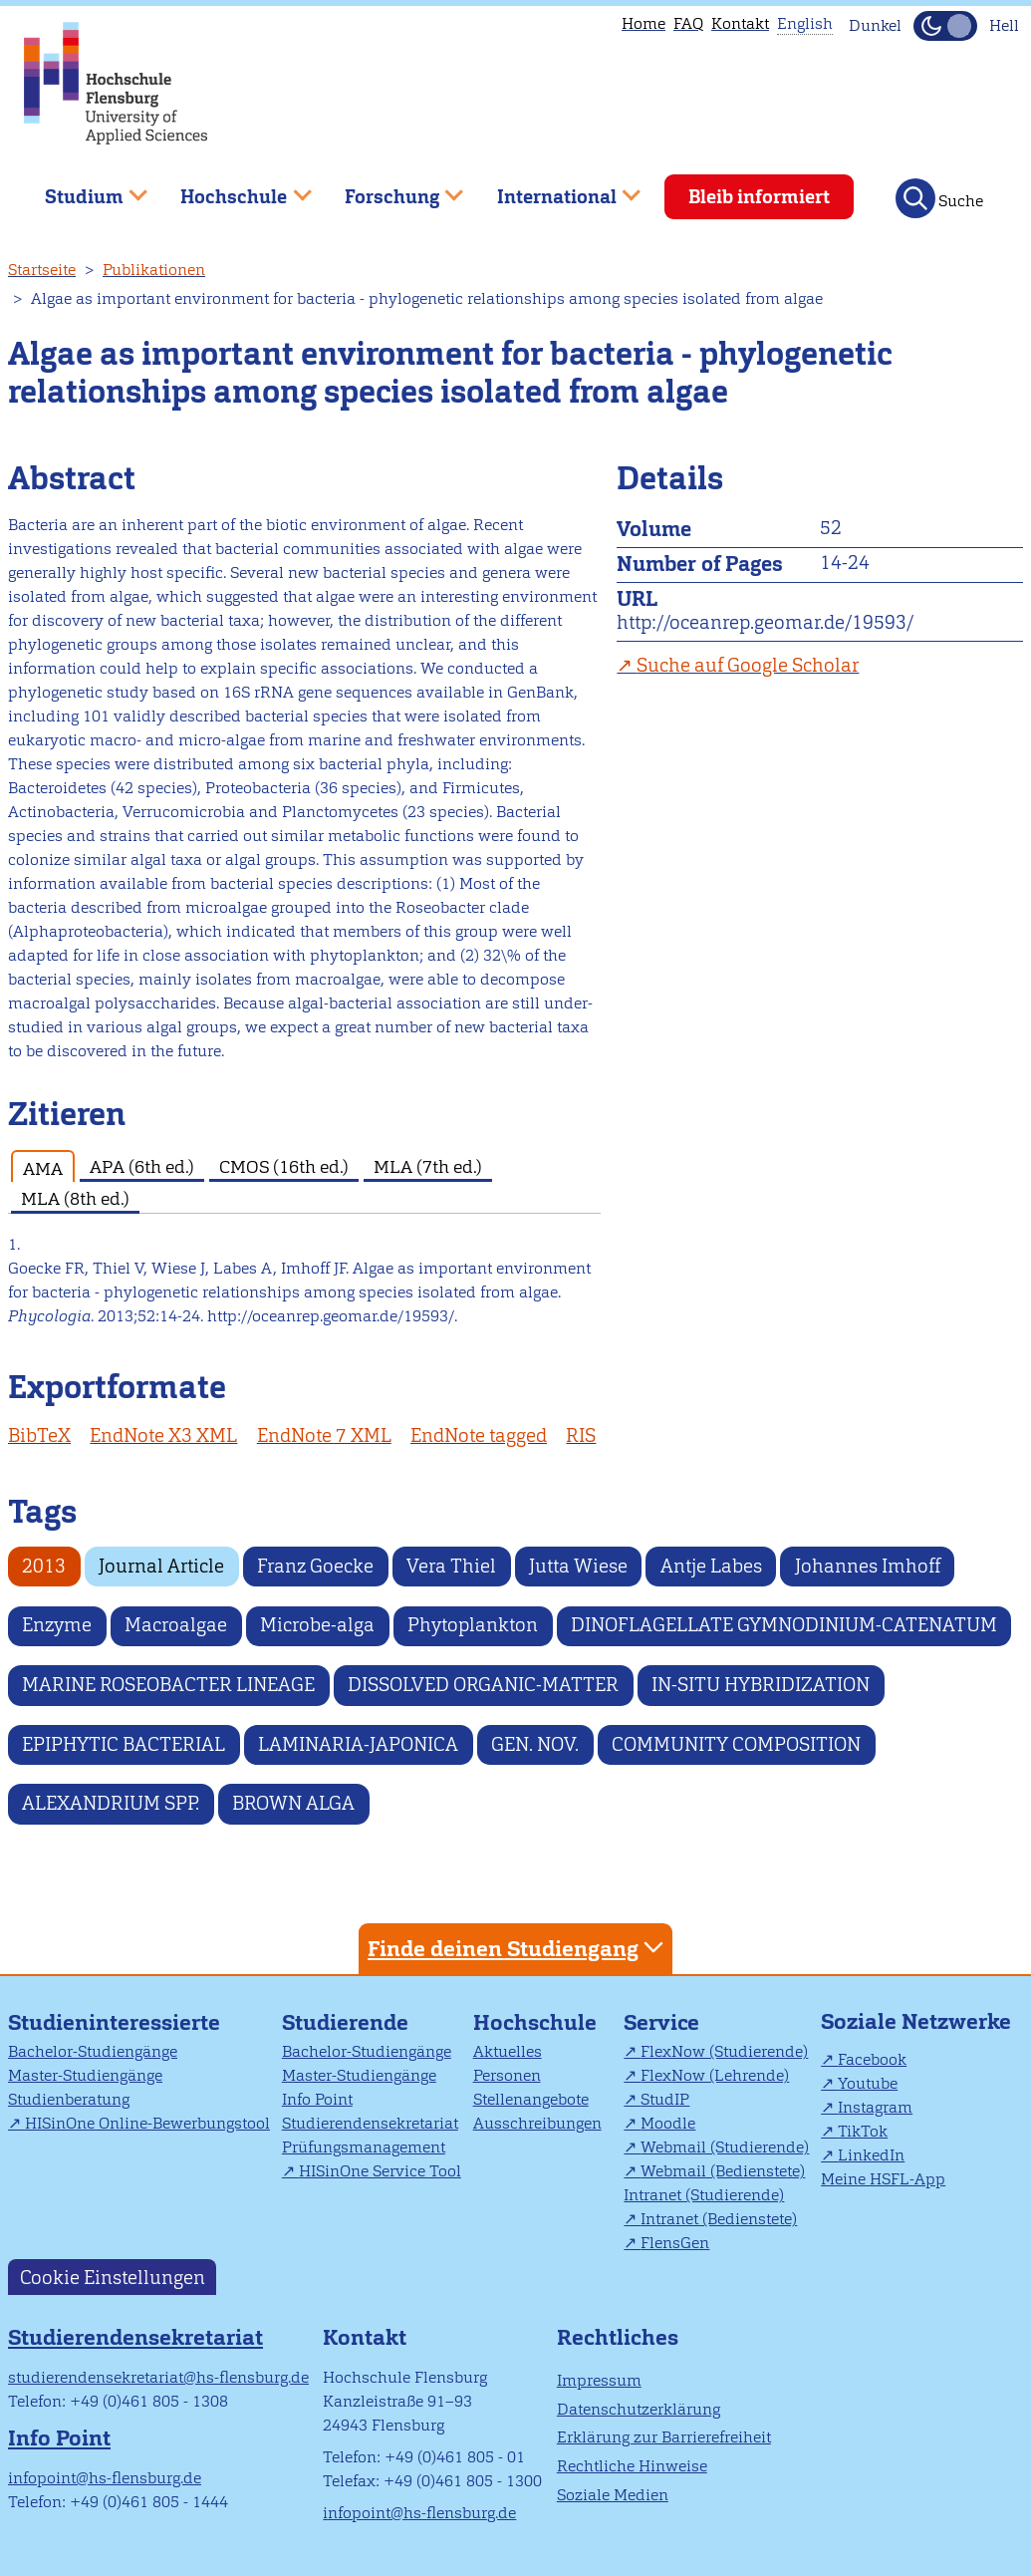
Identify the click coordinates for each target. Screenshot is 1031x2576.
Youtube (868, 2083)
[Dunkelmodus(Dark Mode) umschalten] (945, 26)
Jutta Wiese (578, 1566)
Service (661, 2022)
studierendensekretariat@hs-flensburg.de (158, 2377)
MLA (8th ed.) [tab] (75, 1198)
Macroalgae (176, 1624)
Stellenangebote (531, 2099)
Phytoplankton (472, 1624)
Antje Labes (711, 1566)
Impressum (599, 2380)
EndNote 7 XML (324, 1435)
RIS (581, 1435)
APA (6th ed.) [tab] (142, 1166)
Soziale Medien (612, 2494)
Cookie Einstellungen (112, 2276)
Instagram (875, 2107)
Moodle (668, 2123)
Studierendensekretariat (370, 2123)
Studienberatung (68, 2099)
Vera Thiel (451, 1566)
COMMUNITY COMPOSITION (736, 1744)
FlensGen (675, 2242)
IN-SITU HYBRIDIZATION (760, 1684)
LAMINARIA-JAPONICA (358, 1744)
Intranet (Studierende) (704, 2194)
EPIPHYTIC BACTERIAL (123, 1744)
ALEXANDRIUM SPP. (110, 1803)
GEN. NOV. (535, 1744)
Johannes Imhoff (867, 1566)
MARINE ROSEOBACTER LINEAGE (168, 1684)
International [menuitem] (554, 188)
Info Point (317, 2099)
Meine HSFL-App (883, 2178)
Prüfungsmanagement (363, 2147)
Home (643, 23)
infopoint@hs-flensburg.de (104, 2477)
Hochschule (535, 2022)
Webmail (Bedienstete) (723, 2170)
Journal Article (161, 1566)
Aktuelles (507, 2051)
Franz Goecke (315, 1566)
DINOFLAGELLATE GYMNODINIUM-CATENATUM (784, 1624)
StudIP (665, 2099)
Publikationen (154, 269)
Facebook (872, 2059)
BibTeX (39, 1435)
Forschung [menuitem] (389, 188)
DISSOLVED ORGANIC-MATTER (483, 1684)
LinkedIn (871, 2155)
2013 (44, 1566)
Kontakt (740, 23)
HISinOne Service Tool (380, 2170)
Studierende (345, 2022)
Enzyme (57, 1624)
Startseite (42, 269)
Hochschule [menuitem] (232, 188)
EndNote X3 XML (163, 1435)
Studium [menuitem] (81, 188)
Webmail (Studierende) (725, 2147)
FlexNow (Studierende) (724, 2051)
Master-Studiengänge (85, 2075)
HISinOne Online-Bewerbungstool (147, 2123)
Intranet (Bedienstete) (719, 2218)
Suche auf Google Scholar (748, 665)
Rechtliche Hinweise (632, 2465)
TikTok (863, 2131)
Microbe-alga (317, 1624)
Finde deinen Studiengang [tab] (518, 1947)
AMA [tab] (43, 1168)
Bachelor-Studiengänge (92, 2051)
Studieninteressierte (114, 2022)
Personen (507, 2075)
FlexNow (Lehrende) (715, 2075)
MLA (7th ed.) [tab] (428, 1166)
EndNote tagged (478, 1435)
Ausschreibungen (537, 2123)
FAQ (688, 23)
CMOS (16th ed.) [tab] (284, 1166)
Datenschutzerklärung (638, 2409)
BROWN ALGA (293, 1803)
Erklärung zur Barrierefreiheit (664, 2437)
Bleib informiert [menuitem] (759, 196)
